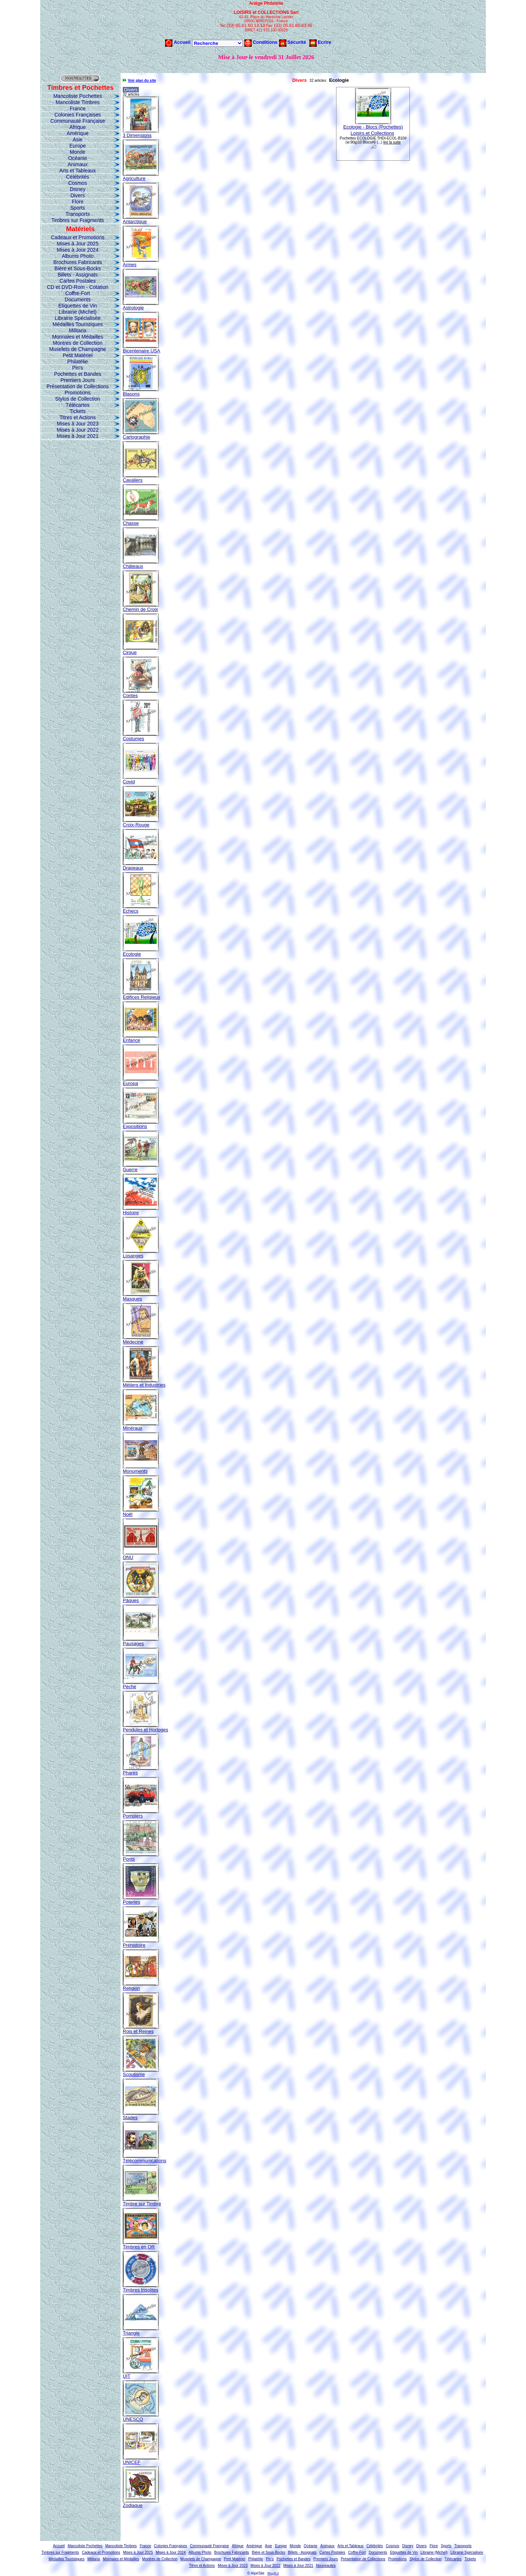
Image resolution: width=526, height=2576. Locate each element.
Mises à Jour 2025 (77, 243)
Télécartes (77, 405)
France (78, 108)
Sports (77, 208)
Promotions (78, 392)
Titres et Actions (78, 417)
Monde (77, 152)
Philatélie (77, 361)
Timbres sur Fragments (77, 220)
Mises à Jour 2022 (77, 430)
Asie (78, 139)
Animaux (77, 164)
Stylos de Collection (77, 399)
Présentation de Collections (77, 386)
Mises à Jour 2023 (77, 424)
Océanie (77, 158)
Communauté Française (77, 121)
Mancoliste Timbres (78, 102)
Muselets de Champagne (77, 349)
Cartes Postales (78, 281)
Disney (77, 189)
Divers (77, 195)
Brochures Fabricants (77, 262)
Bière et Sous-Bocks (77, 268)
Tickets (78, 411)
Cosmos (77, 183)
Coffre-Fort (77, 293)
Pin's (77, 368)
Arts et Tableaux (77, 170)
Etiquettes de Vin (77, 306)
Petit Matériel (78, 355)
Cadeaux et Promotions (77, 237)
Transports (77, 214)
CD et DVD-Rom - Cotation (77, 287)
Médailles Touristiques (78, 324)
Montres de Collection (77, 343)
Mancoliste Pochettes (77, 96)
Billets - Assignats (78, 275)
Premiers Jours (77, 380)
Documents (78, 299)
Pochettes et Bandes (77, 374)
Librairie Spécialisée (77, 318)
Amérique (78, 133)
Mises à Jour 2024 (77, 250)
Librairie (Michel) (77, 312)
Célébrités (77, 177)
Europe (77, 146)
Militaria (77, 330)
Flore (78, 202)
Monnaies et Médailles (77, 337)
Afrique (77, 127)
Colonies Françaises (77, 115)
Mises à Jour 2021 (77, 436)
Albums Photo (78, 256)
